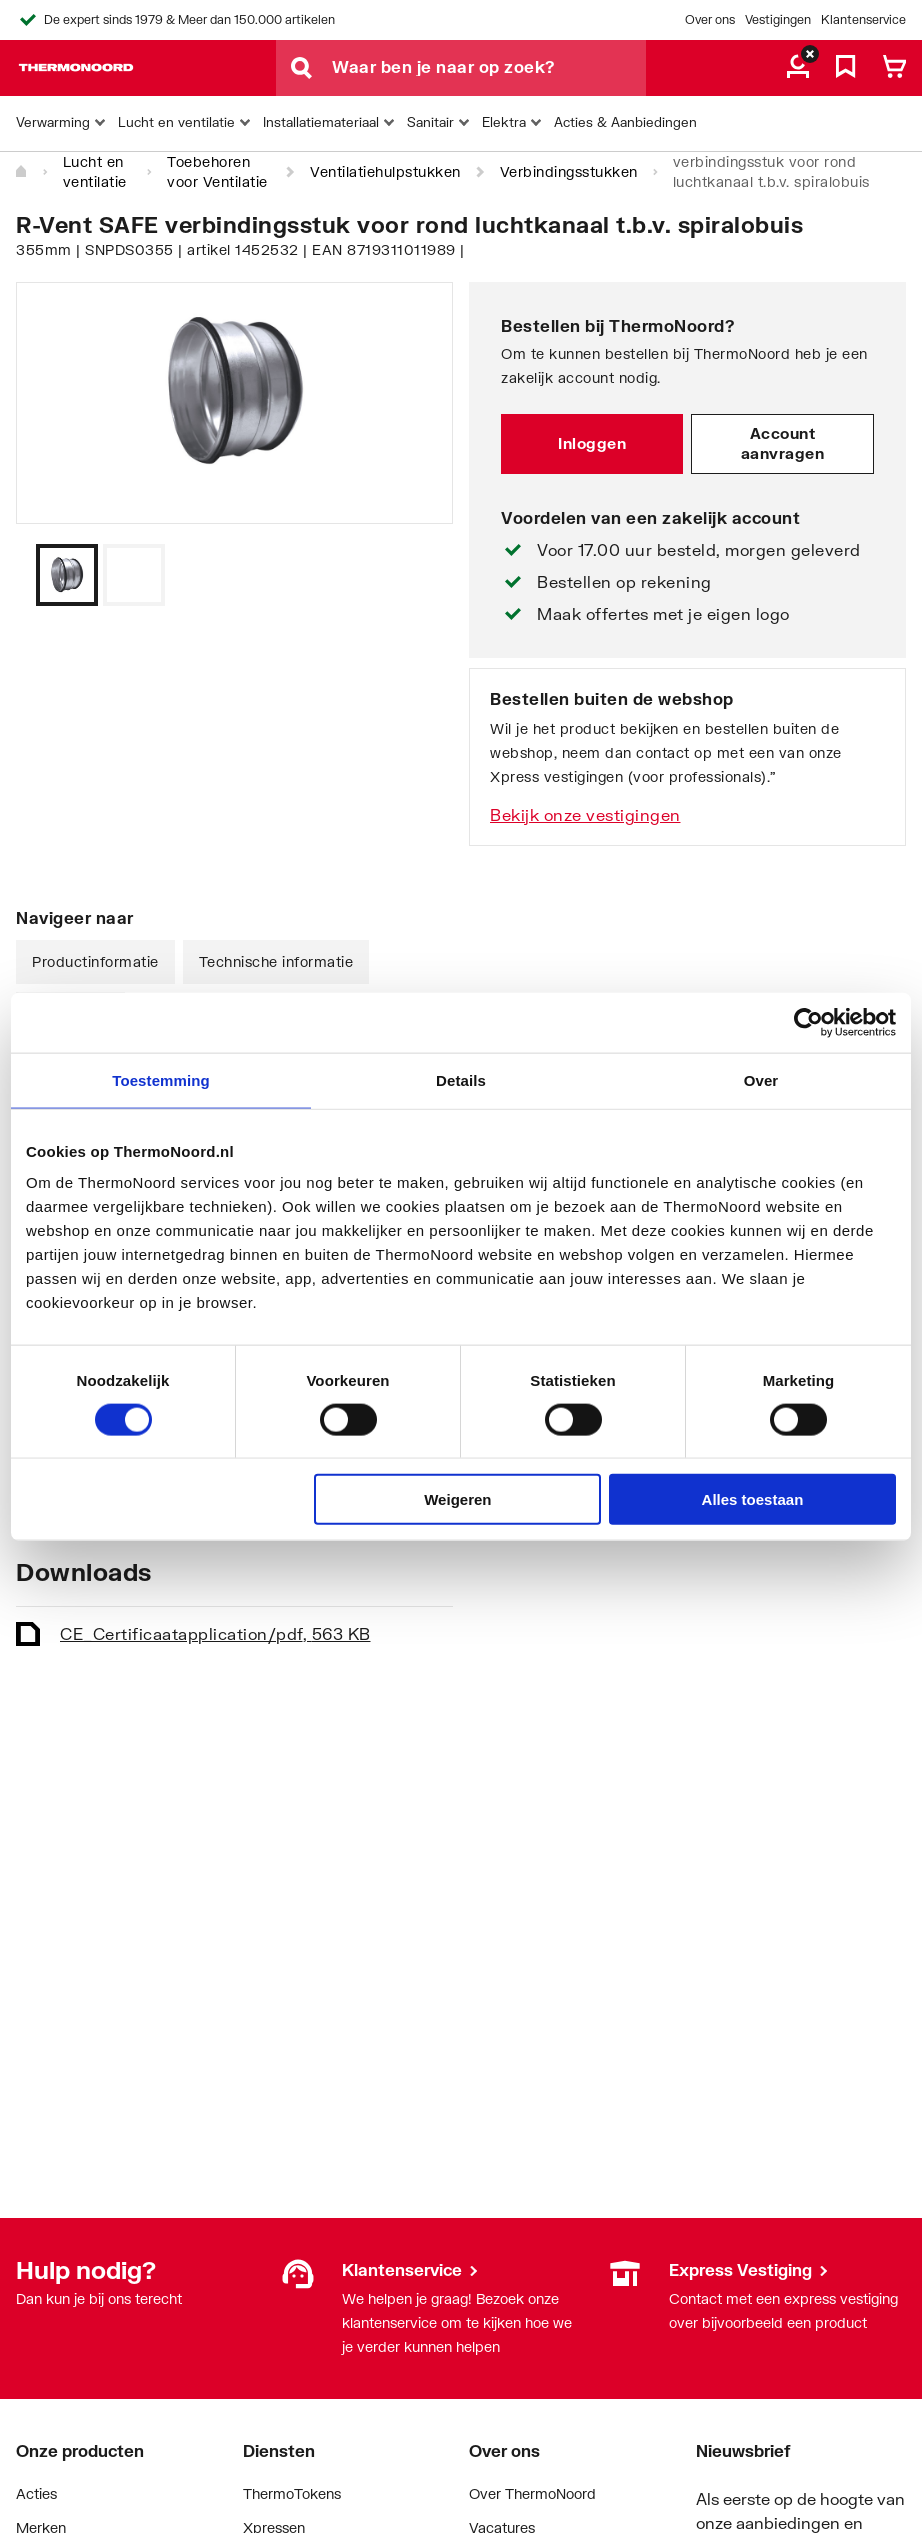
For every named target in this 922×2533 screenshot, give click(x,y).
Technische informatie (276, 961)
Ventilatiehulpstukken (385, 171)
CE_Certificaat (215, 1633)
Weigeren (457, 1499)
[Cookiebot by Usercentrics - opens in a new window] (808, 1022)
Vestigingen (778, 19)
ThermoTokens (292, 2493)
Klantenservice (863, 19)
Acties (36, 2493)
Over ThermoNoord (532, 2493)
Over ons (710, 19)
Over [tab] (761, 1079)
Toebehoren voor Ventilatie (217, 171)
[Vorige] (413, 575)
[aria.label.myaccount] (798, 68)
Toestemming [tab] (161, 1079)
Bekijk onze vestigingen (585, 814)
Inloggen (592, 443)
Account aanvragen (783, 443)
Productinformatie (95, 961)
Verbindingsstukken (569, 171)
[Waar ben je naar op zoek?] (489, 68)
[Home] (22, 172)
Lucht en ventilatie (95, 171)
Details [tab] (461, 1079)
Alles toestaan (753, 1499)
